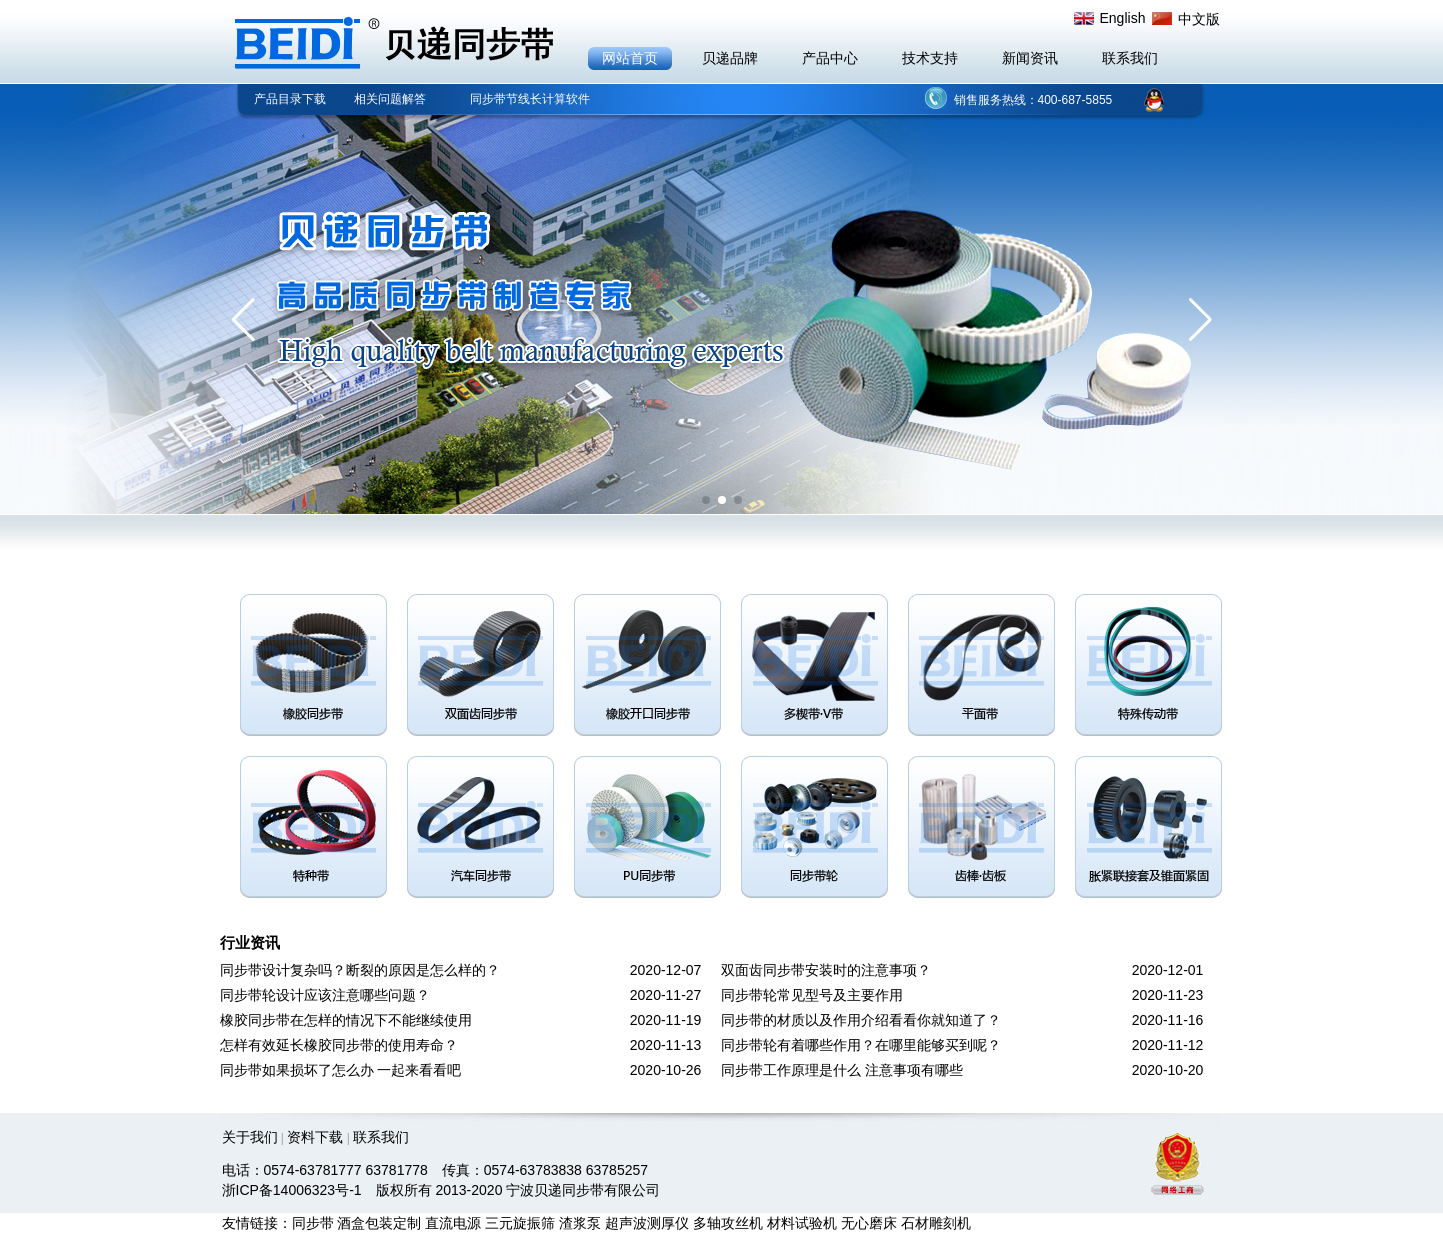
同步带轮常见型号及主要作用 (812, 995)
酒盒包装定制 (379, 1223)
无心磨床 (869, 1223)
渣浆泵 (580, 1223)
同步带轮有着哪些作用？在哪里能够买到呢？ (861, 1045)
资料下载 (315, 1137)
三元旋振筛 (520, 1223)
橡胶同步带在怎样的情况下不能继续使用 (346, 1020)
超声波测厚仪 (647, 1223)
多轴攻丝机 (728, 1223)
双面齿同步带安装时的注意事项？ (826, 970)
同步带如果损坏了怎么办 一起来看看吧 (341, 1070)
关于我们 (250, 1137)
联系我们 (1130, 58)
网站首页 (630, 58)
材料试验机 (802, 1223)
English (1123, 18)
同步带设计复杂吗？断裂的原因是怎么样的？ (360, 970)
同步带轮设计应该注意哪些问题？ (325, 995)
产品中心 (830, 58)
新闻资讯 (1030, 58)
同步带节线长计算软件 (530, 99)
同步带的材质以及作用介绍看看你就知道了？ (861, 1020)
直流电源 (453, 1223)
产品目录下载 (290, 99)
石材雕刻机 (936, 1223)
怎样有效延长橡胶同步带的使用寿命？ (339, 1045)
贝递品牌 (730, 58)
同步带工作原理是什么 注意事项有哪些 (842, 1070)
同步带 (313, 1223)
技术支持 (930, 58)
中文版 (1199, 19)
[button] (243, 320)
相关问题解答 (390, 99)
